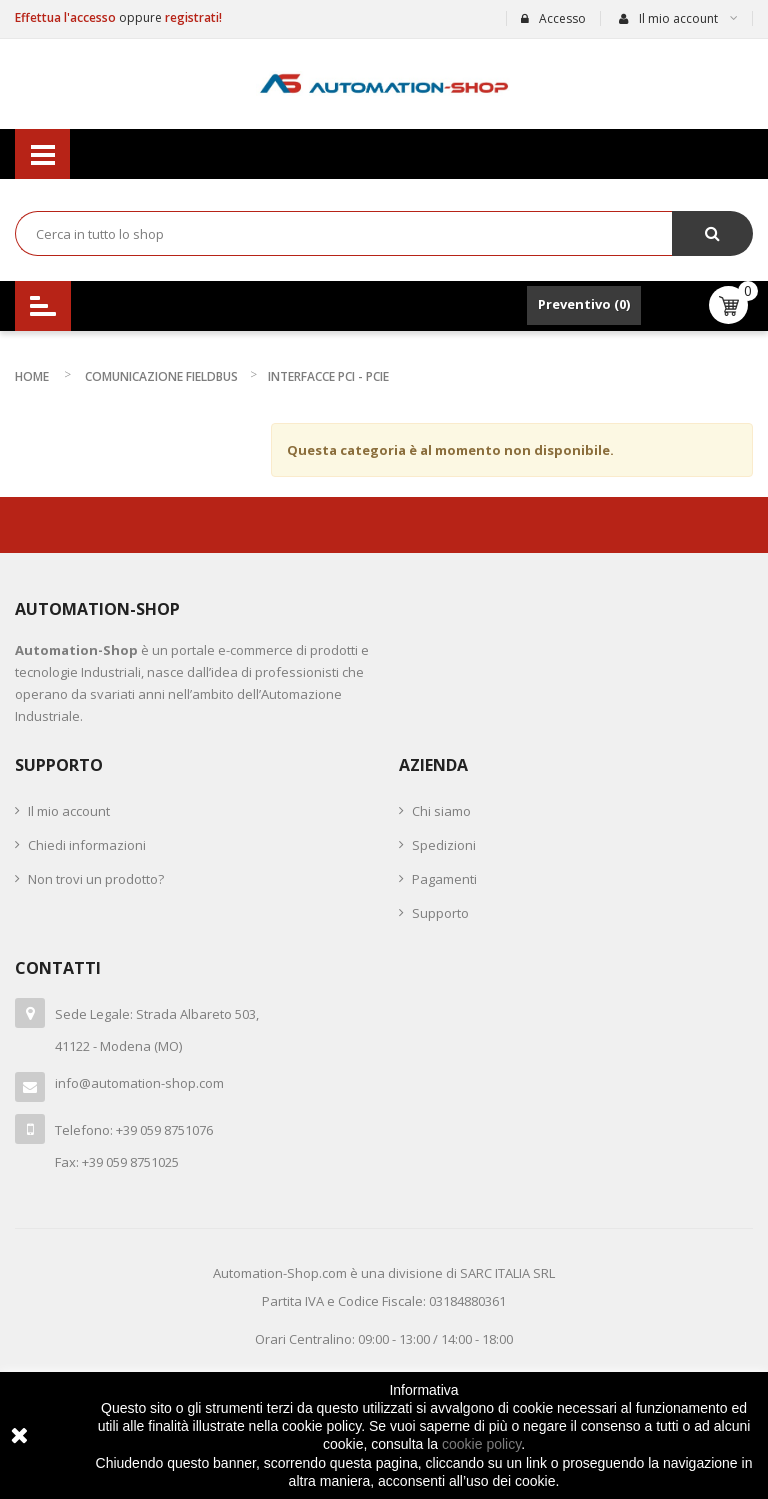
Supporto (440, 913)
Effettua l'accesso (67, 17)
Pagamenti (444, 879)
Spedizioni (444, 845)
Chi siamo (441, 811)
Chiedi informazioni (87, 845)
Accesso (553, 18)
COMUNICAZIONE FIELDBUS (161, 376)
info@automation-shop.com (139, 1083)
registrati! (193, 17)
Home (32, 376)
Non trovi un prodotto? (96, 879)
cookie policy (481, 1444)
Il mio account (69, 811)
